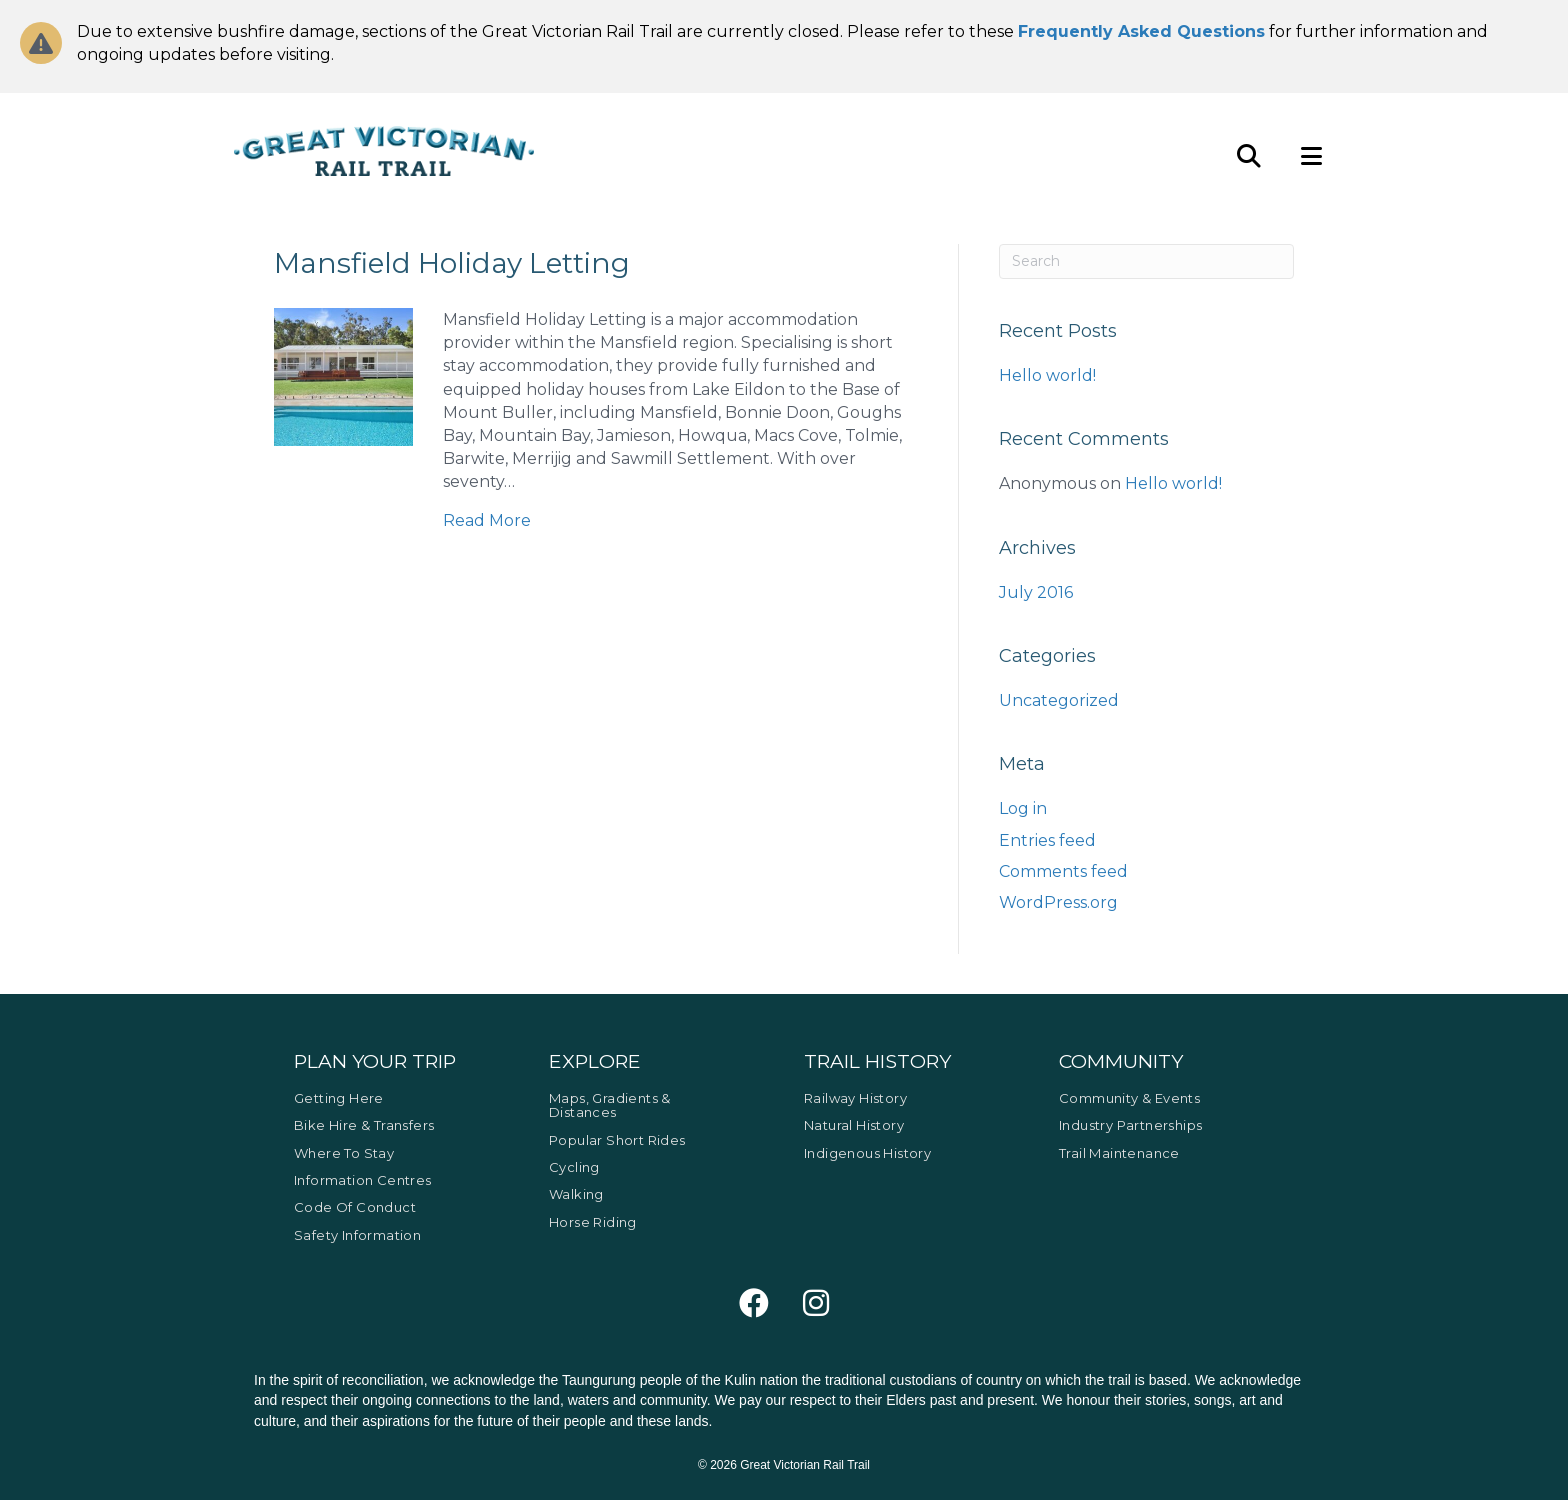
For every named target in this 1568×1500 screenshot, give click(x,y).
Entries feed (1047, 840)
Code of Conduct (355, 1207)
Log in (1023, 808)
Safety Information (357, 1235)
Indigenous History (867, 1153)
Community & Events (1129, 1098)
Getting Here (339, 1098)
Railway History (855, 1098)
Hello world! (1047, 375)
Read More (487, 520)
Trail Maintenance (1119, 1153)
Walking (576, 1194)
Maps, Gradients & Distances (610, 1105)
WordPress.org (1058, 902)
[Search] (1146, 261)
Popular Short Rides (617, 1140)
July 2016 (1036, 592)
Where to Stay (344, 1153)
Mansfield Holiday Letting (452, 263)
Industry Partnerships (1130, 1125)
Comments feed (1063, 871)
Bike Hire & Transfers (364, 1125)
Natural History (854, 1125)
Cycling (574, 1167)
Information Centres (363, 1180)
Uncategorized (1059, 700)
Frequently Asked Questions (1141, 31)
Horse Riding (593, 1222)
